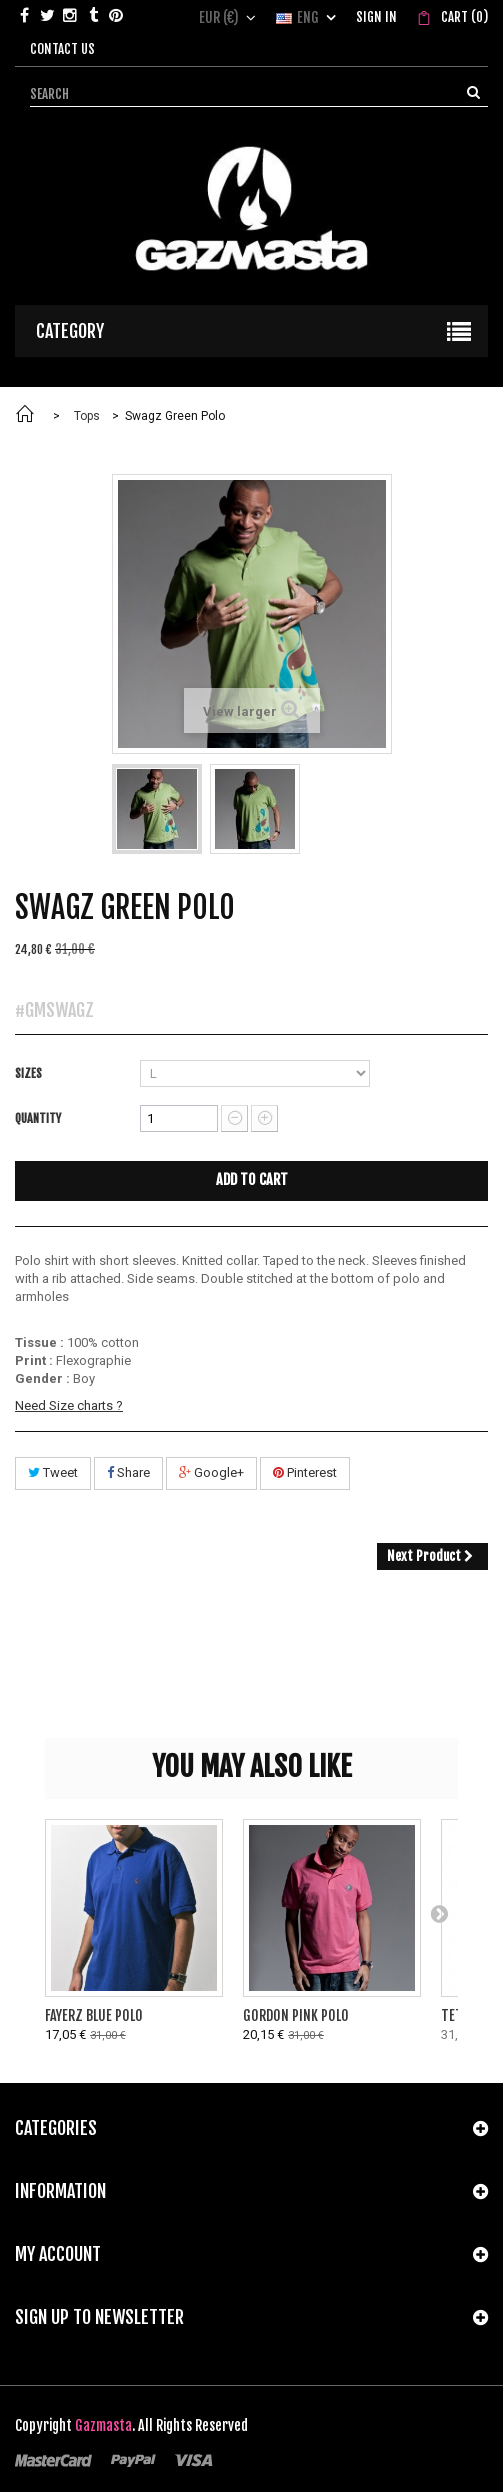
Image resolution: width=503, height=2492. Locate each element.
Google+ (211, 1472)
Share (128, 1472)
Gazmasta (103, 2425)
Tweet (53, 1472)
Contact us (62, 49)
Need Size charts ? (69, 1405)
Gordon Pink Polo (296, 2015)
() (463, 17)
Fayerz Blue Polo (94, 2015)
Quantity (38, 1118)
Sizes (30, 1073)
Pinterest (305, 1472)
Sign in (376, 17)
